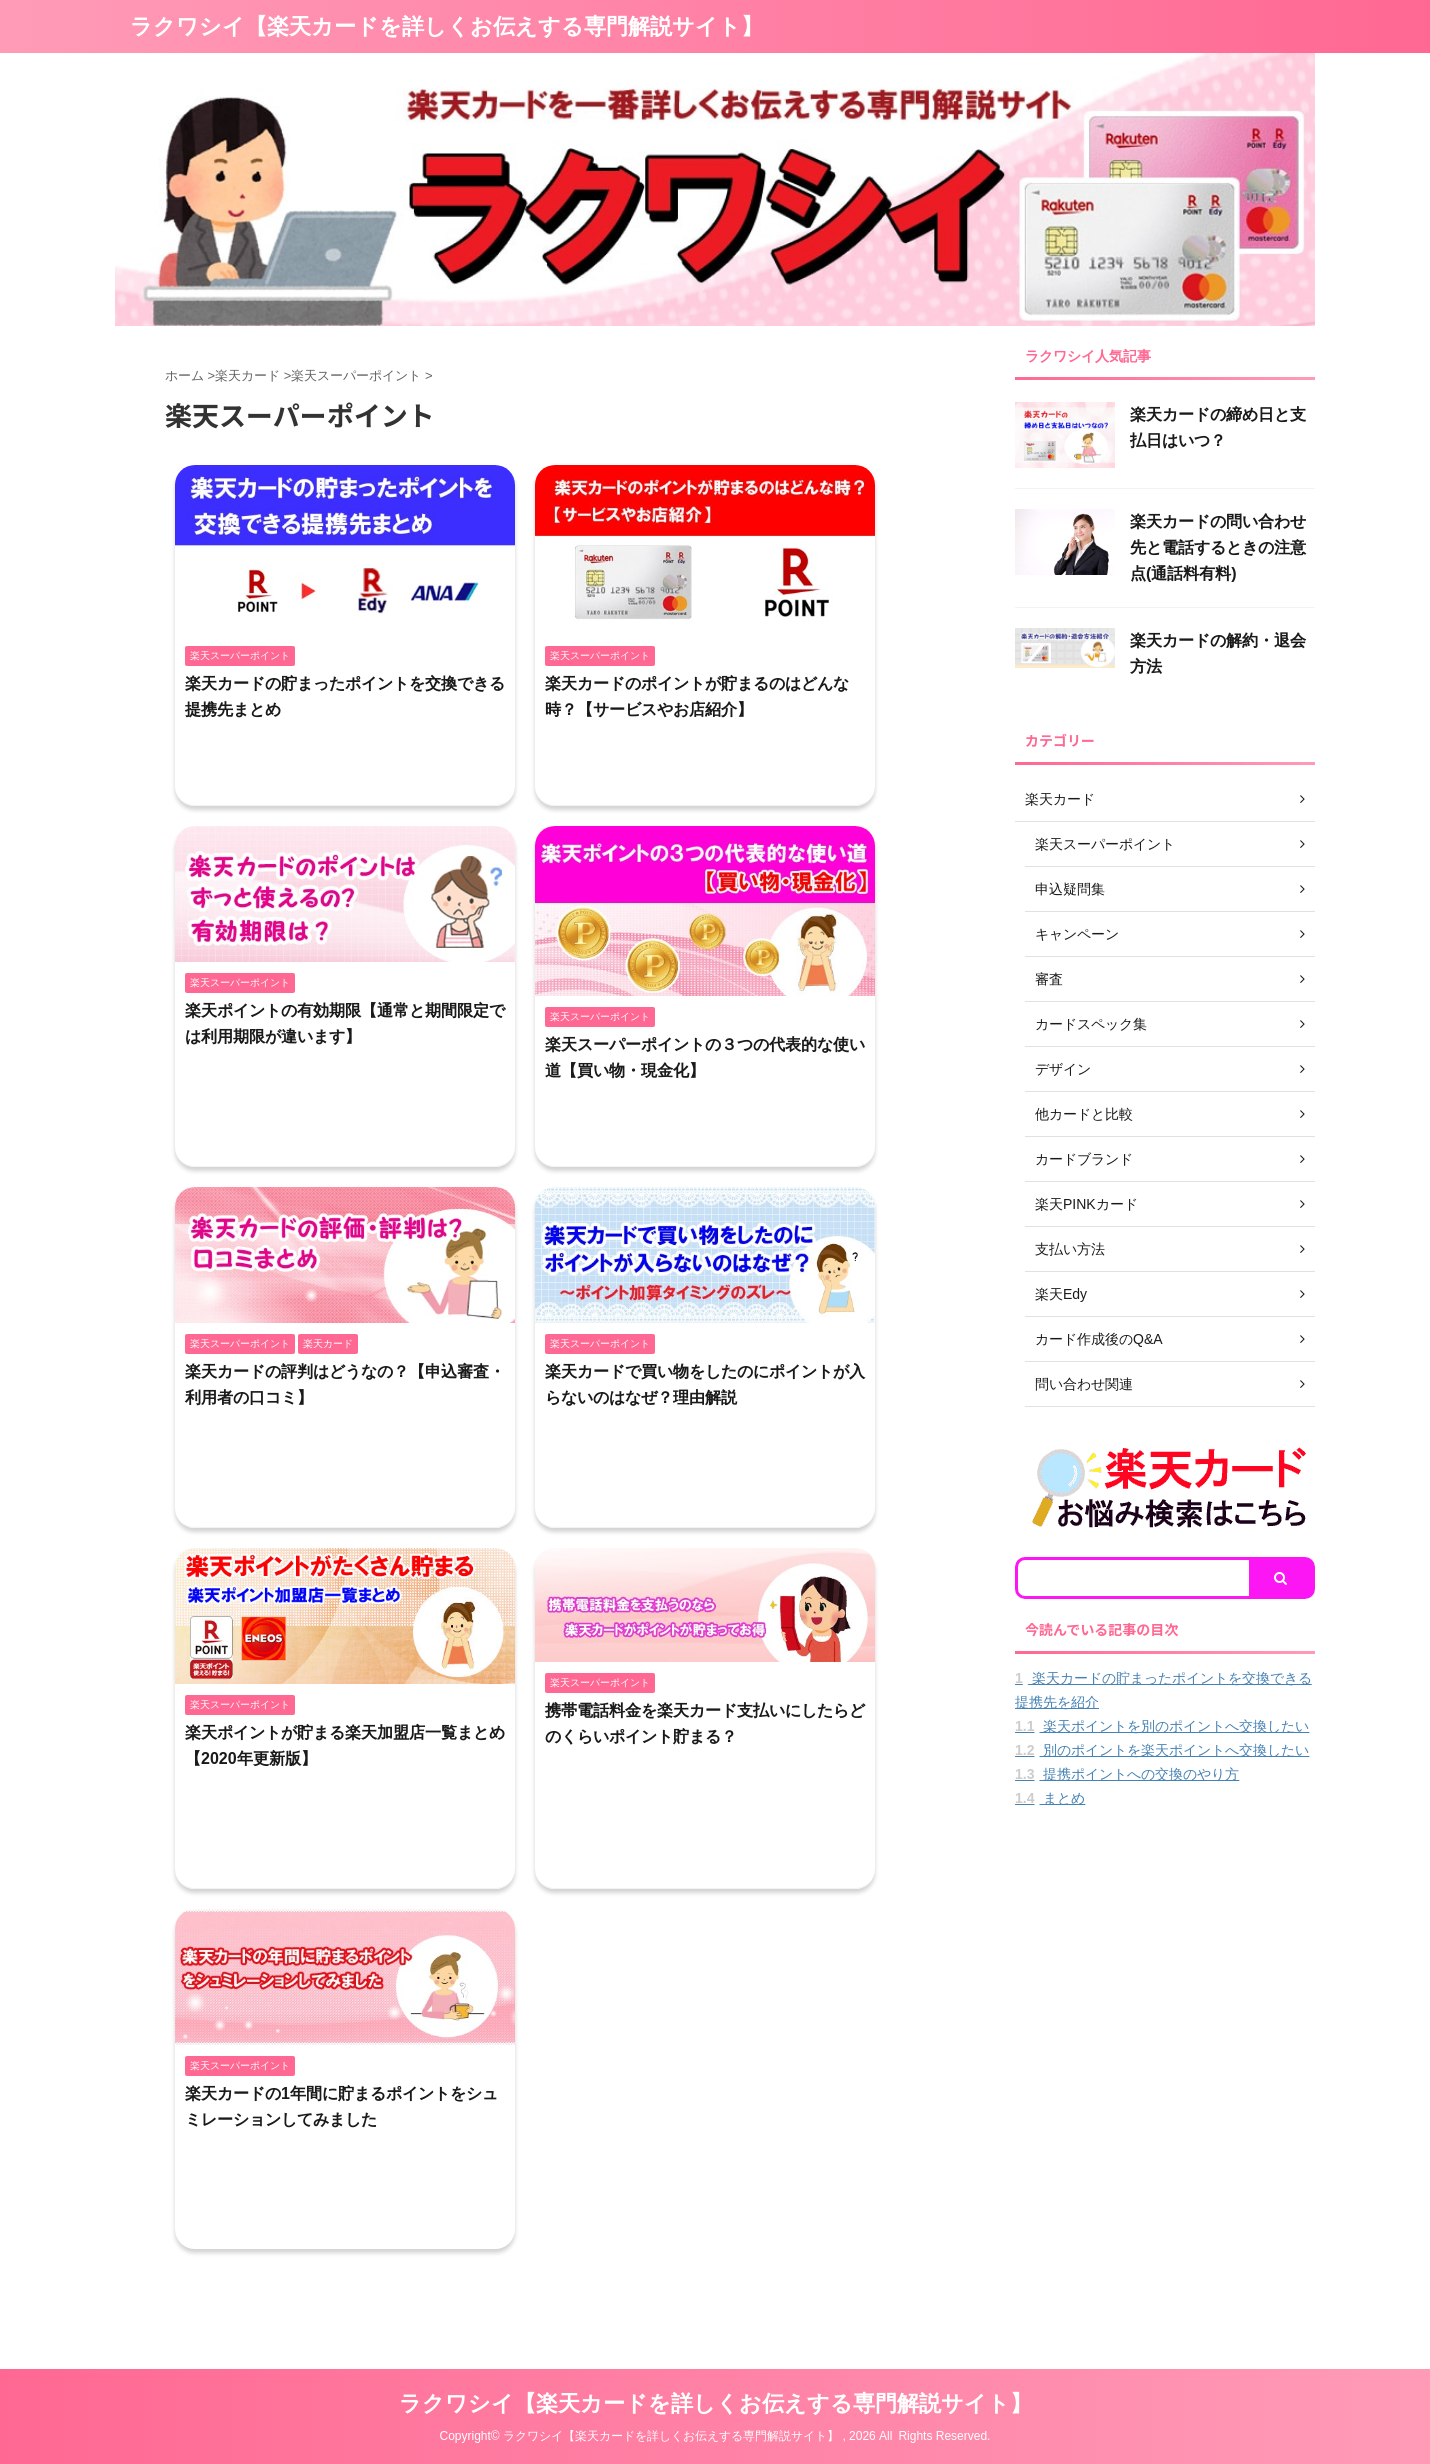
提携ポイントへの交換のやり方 (1127, 1774)
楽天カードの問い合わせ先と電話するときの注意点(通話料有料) (1218, 547)
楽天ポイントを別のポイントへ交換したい (1162, 1726)
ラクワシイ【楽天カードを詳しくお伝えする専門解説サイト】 (446, 26)
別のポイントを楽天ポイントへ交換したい (1162, 1750)
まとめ (1050, 1798)
